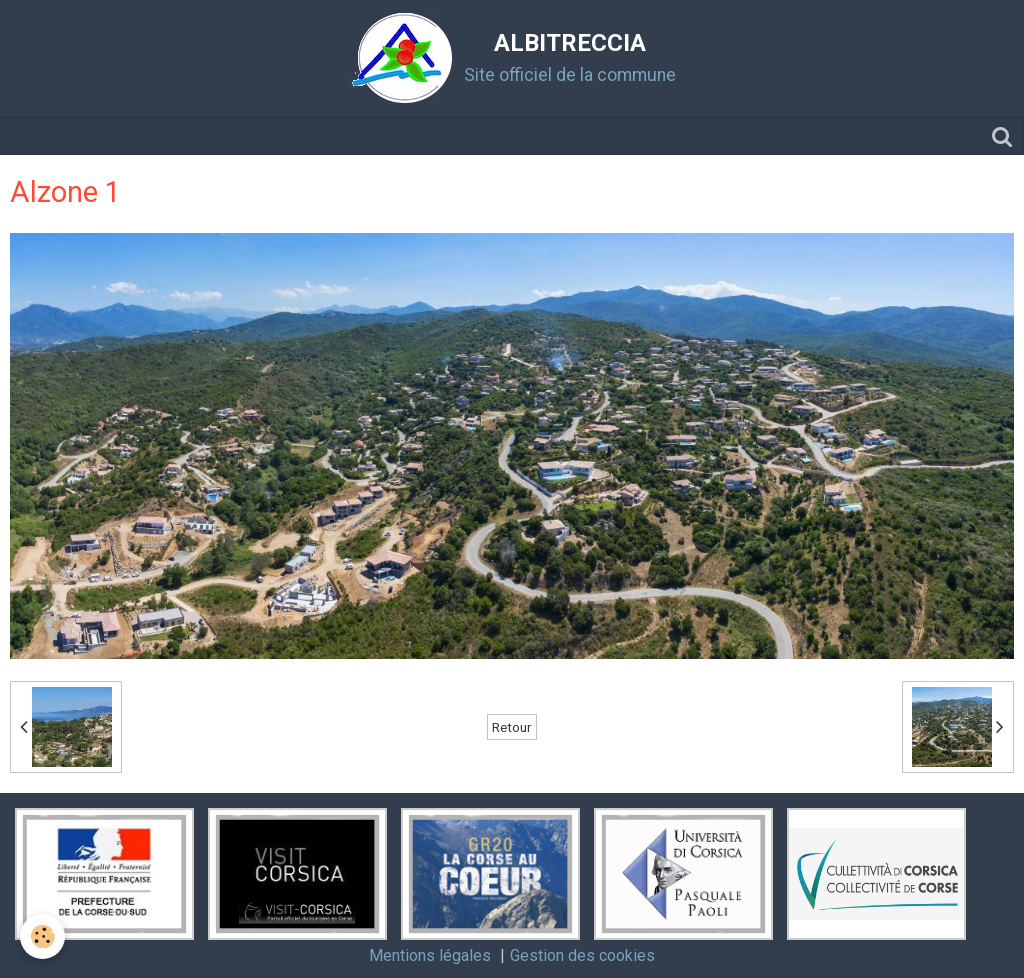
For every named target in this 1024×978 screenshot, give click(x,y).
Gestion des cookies (582, 955)
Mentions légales (430, 955)
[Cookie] (42, 936)
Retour (512, 727)
